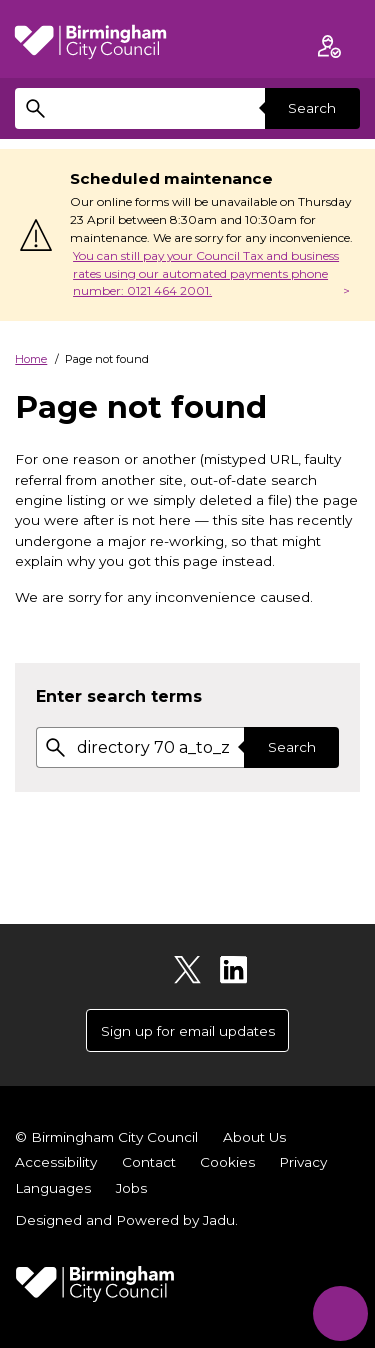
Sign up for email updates (188, 1031)
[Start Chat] (340, 1313)
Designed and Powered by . (126, 1220)
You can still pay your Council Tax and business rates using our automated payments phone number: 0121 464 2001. (206, 273)
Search (312, 108)
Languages (53, 1188)
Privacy (303, 1162)
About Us (254, 1137)
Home (31, 359)
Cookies (227, 1162)
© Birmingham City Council (106, 1137)
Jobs (131, 1188)
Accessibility (56, 1162)
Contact (149, 1162)
